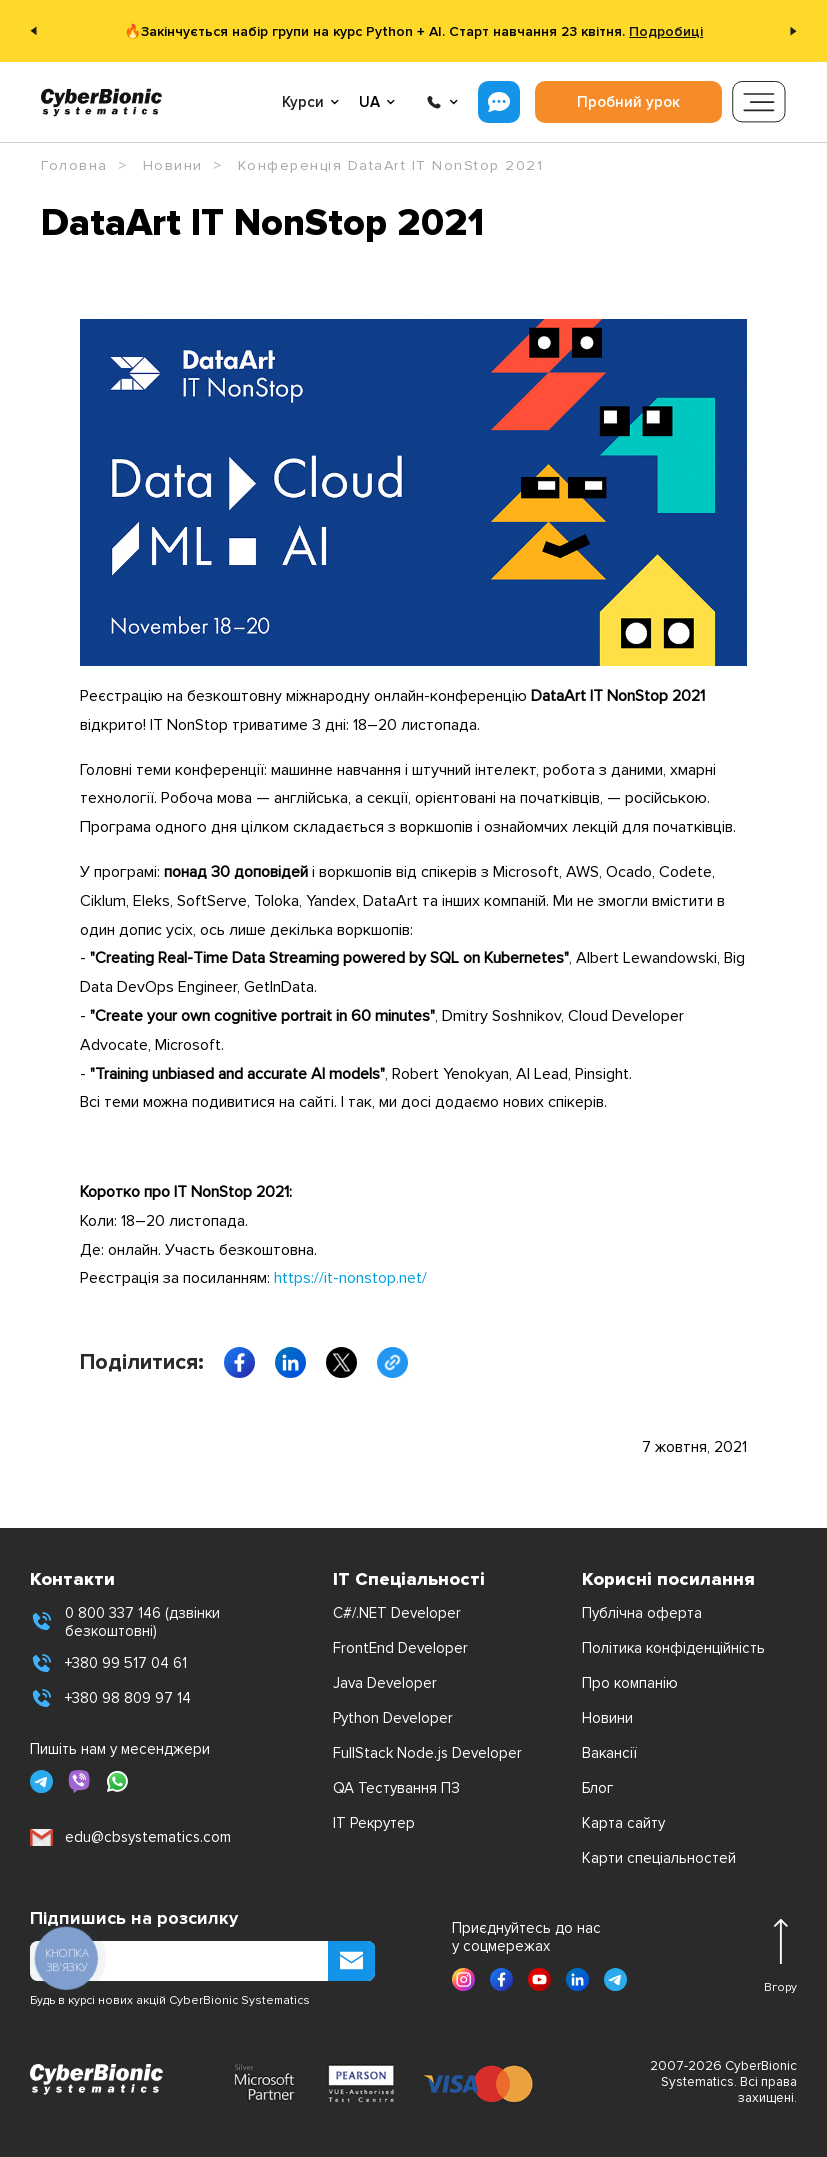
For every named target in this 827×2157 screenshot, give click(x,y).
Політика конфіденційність (673, 1648)
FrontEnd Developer (400, 1648)
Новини (607, 1718)
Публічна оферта (642, 1613)
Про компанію (630, 1683)
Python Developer (393, 1718)
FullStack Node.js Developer (427, 1753)
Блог (597, 1788)
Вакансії (609, 1753)
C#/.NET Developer (397, 1613)
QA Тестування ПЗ (396, 1788)
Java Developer (385, 1683)
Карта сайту (623, 1823)
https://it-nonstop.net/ (350, 1278)
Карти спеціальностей (659, 1858)
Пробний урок (628, 102)
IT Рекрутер (374, 1823)
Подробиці (666, 31)
